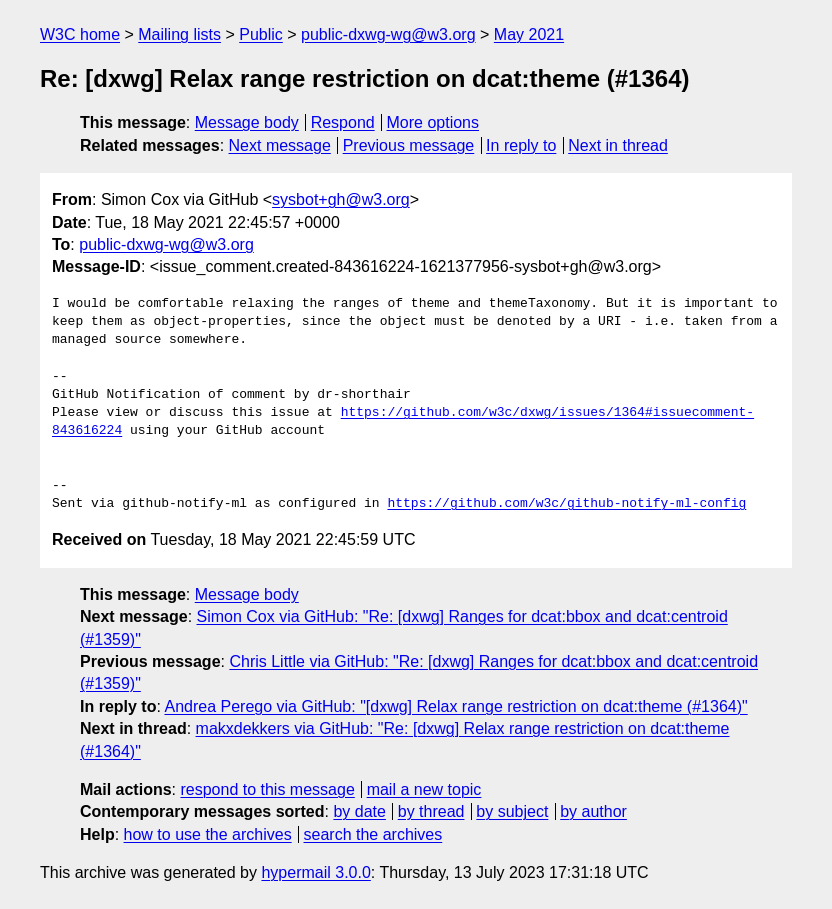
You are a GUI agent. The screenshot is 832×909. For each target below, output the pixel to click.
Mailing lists (179, 34)
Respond (343, 122)
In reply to (521, 145)
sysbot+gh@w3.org (341, 199)
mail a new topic (424, 789)
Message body (247, 122)
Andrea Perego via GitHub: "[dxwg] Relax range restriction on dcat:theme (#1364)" (455, 706)
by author (593, 811)
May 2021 (529, 34)
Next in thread (618, 145)
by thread (431, 811)
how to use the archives (208, 834)
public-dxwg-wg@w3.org (388, 34)
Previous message (409, 145)
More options (433, 122)
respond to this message (267, 789)
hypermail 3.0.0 (315, 872)
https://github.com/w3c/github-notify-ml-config (566, 504)
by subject (512, 811)
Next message (280, 145)
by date (359, 811)
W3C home (80, 34)
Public (261, 34)
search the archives (373, 834)
